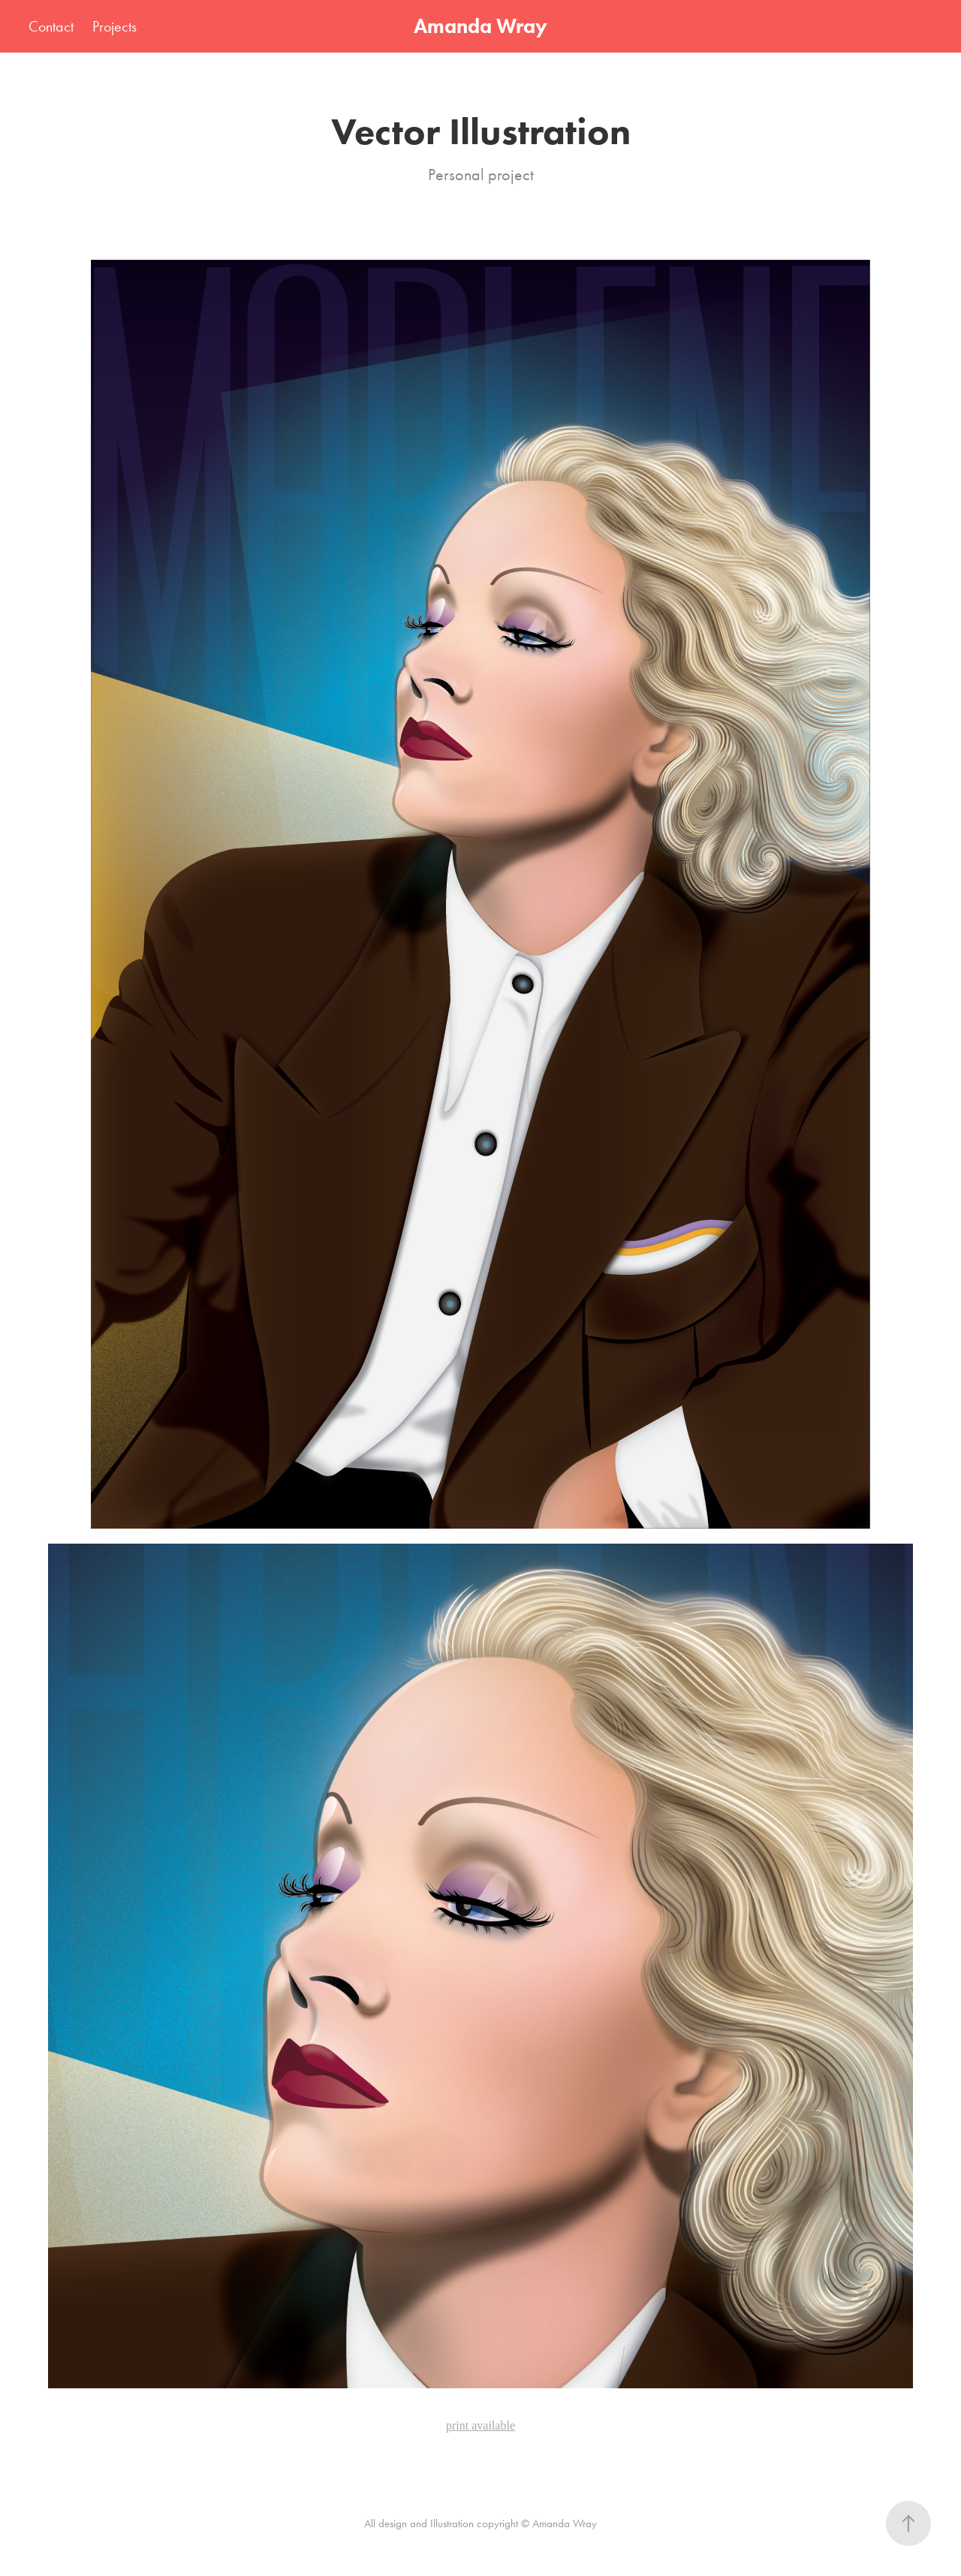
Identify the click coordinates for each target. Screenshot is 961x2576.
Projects (114, 26)
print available (480, 2425)
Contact (51, 26)
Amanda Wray (480, 26)
